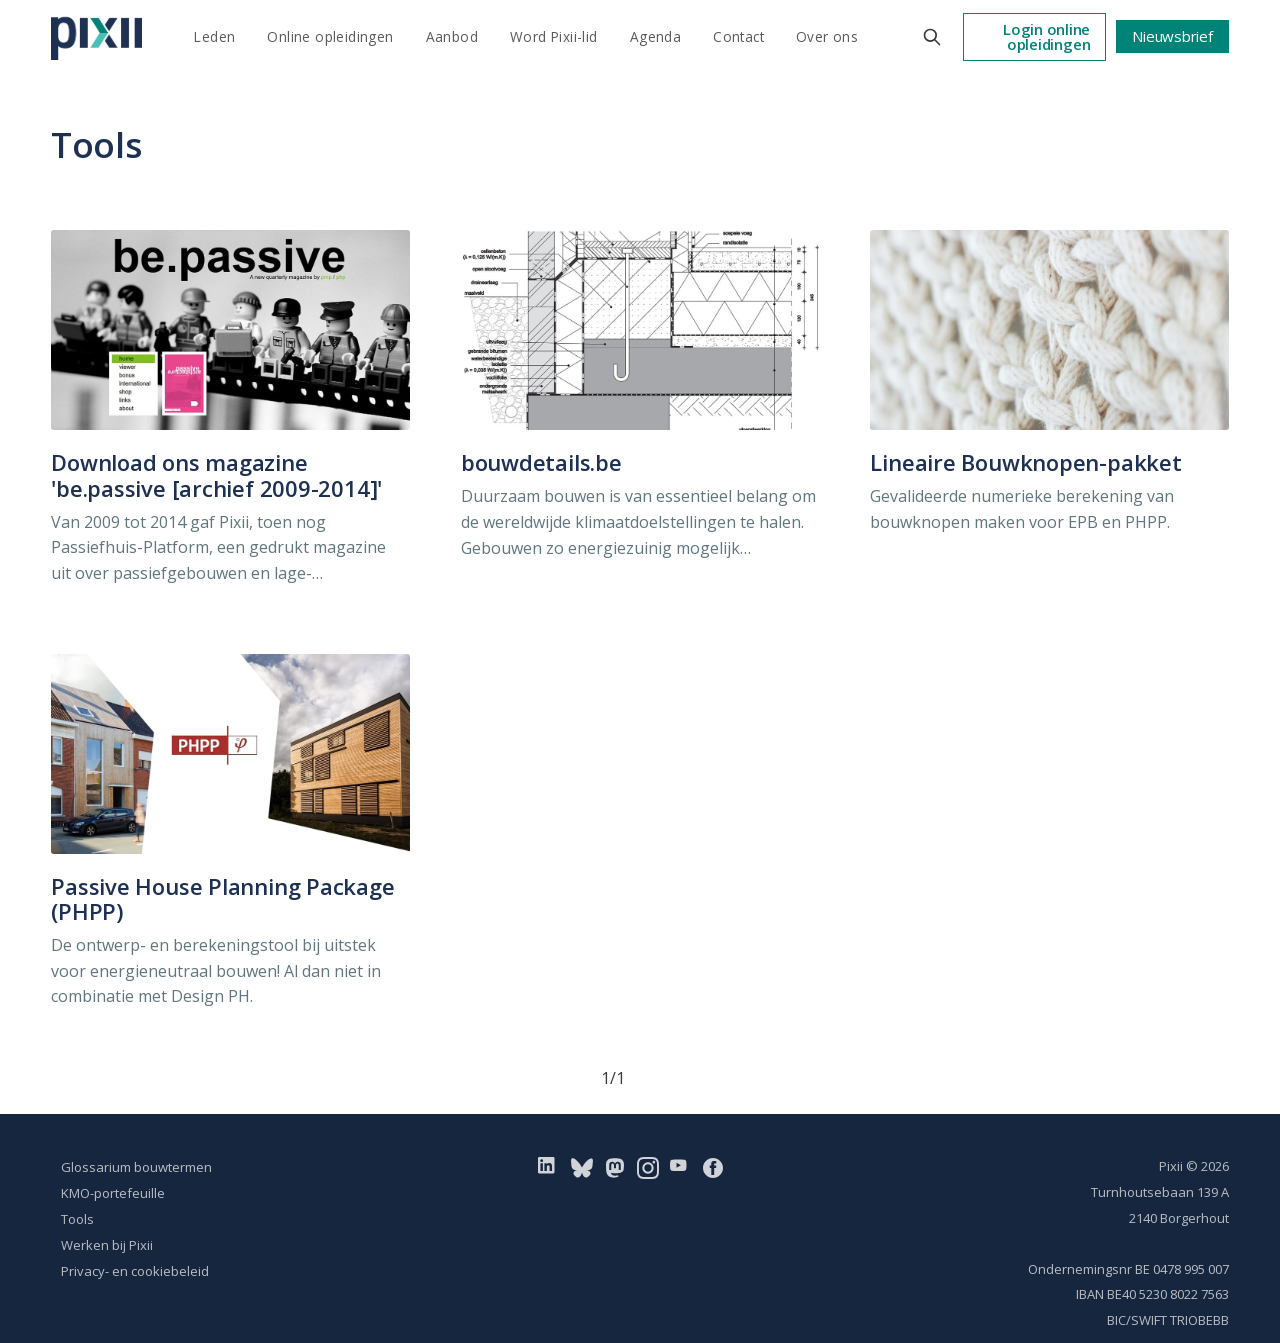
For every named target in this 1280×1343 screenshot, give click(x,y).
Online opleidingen (330, 36)
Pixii (1171, 1166)
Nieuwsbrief (1172, 36)
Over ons (827, 36)
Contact (738, 36)
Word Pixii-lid (554, 36)
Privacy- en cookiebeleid (135, 1271)
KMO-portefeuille (113, 1193)
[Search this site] (932, 37)
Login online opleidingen (1046, 36)
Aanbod (452, 36)
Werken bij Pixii (107, 1245)
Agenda (655, 36)
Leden (214, 36)
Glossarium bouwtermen (136, 1167)
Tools (77, 1219)
